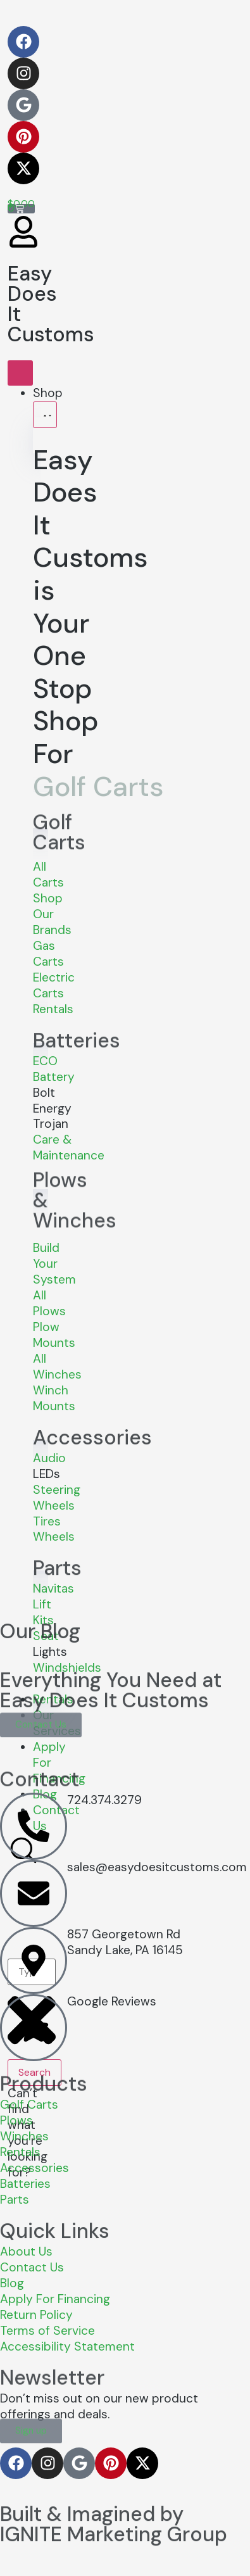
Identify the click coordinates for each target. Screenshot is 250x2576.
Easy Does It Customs (51, 298)
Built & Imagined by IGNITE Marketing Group (113, 2497)
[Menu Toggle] (20, 373)
